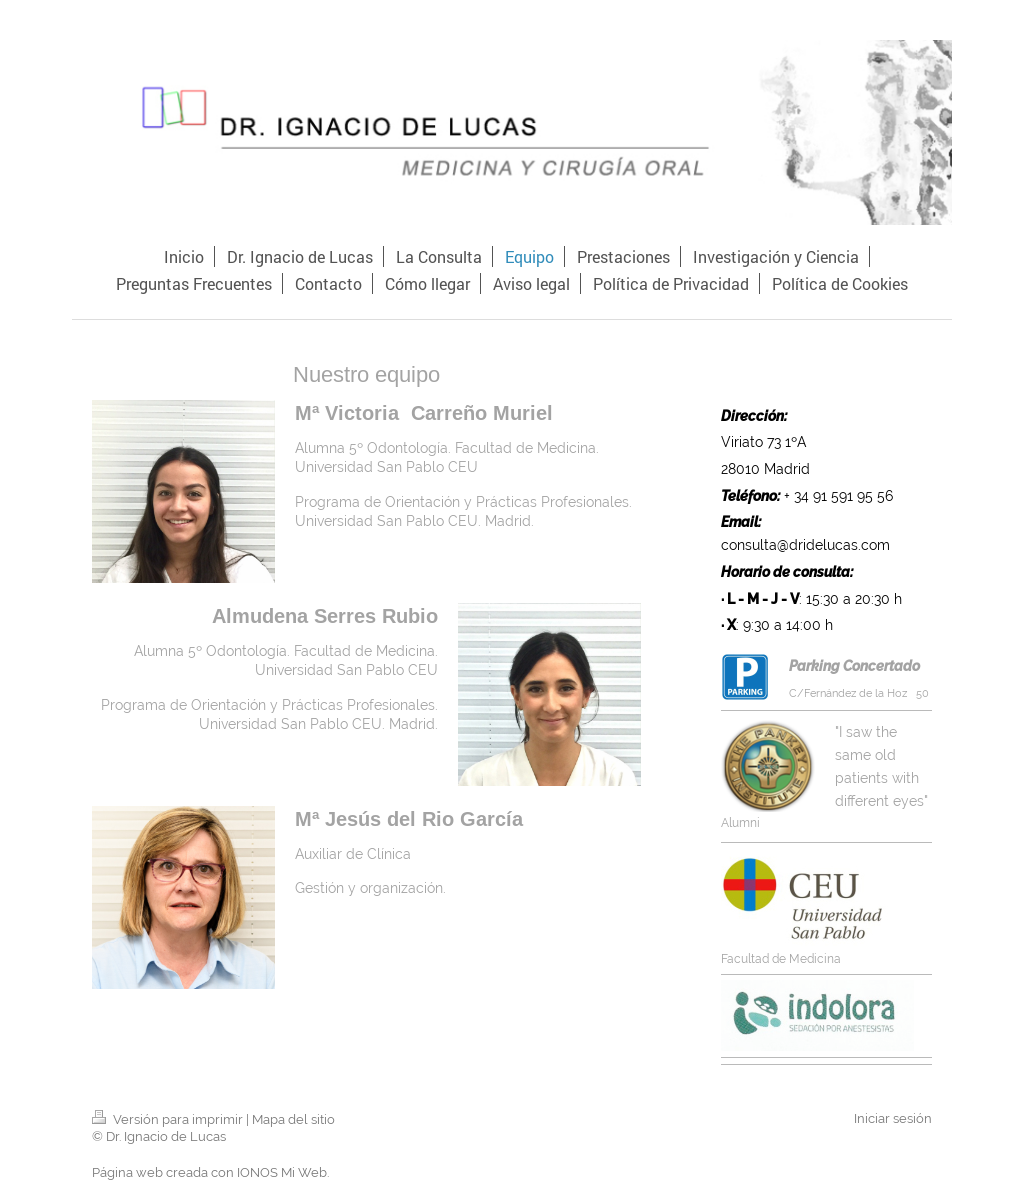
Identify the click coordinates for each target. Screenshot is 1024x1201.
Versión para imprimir (169, 1119)
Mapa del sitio (293, 1119)
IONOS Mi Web (282, 1172)
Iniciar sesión (893, 1118)
